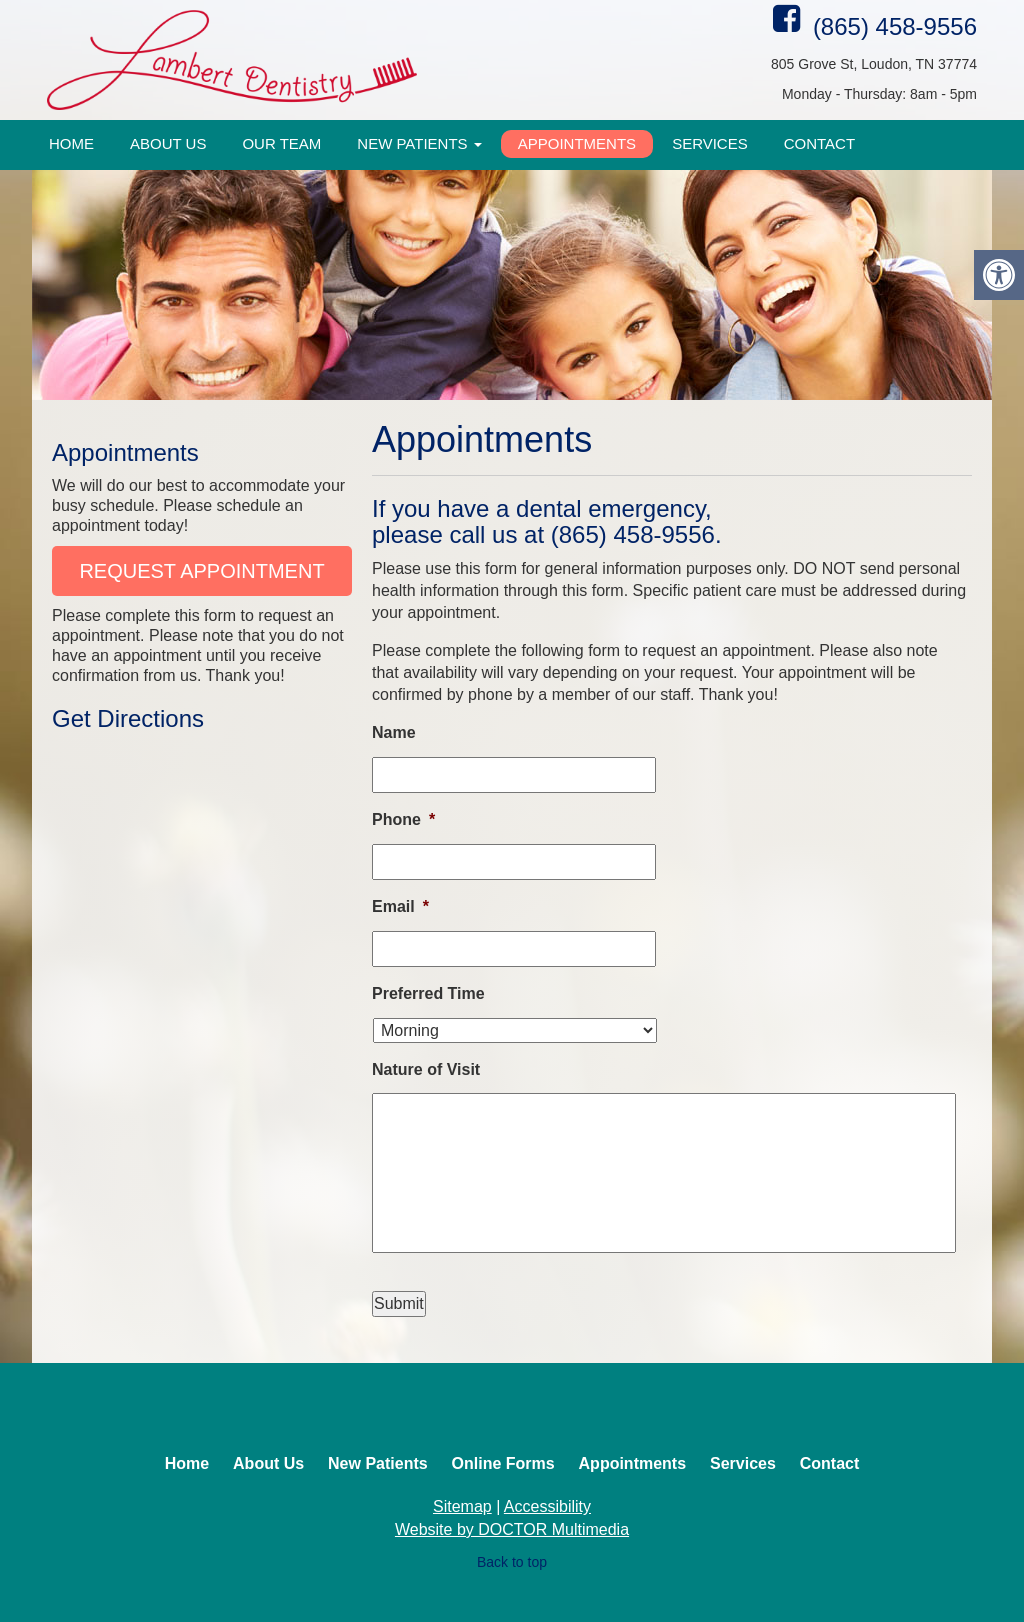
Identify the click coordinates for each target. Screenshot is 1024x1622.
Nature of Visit (426, 1069)
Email (400, 906)
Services (710, 143)
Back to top (512, 1562)
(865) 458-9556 (895, 26)
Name (394, 732)
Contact (819, 143)
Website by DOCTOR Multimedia (512, 1529)
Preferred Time (428, 993)
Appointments (577, 143)
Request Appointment (201, 571)
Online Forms (503, 1463)
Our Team (281, 143)
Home (71, 143)
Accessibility (547, 1506)
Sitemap (462, 1506)
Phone (403, 819)
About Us (168, 143)
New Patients (419, 143)
